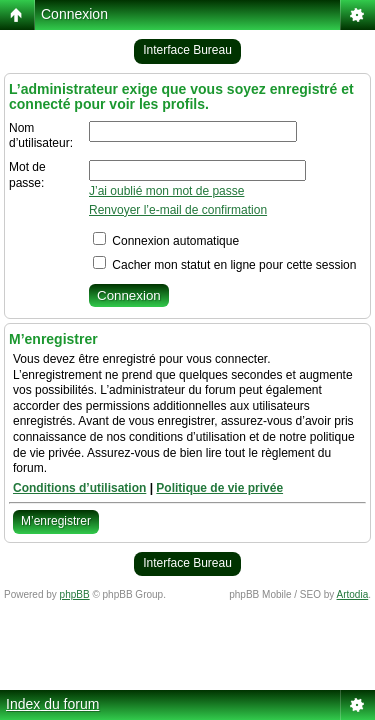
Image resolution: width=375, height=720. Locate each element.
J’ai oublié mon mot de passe (166, 191)
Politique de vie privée (219, 488)
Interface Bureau (187, 50)
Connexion (74, 14)
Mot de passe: (27, 175)
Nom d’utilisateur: (41, 136)
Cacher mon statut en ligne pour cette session (224, 265)
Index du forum (52, 704)
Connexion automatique (166, 241)
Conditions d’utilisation (79, 488)
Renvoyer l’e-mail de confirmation (178, 210)
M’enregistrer (56, 521)
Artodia (353, 594)
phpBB (75, 594)
